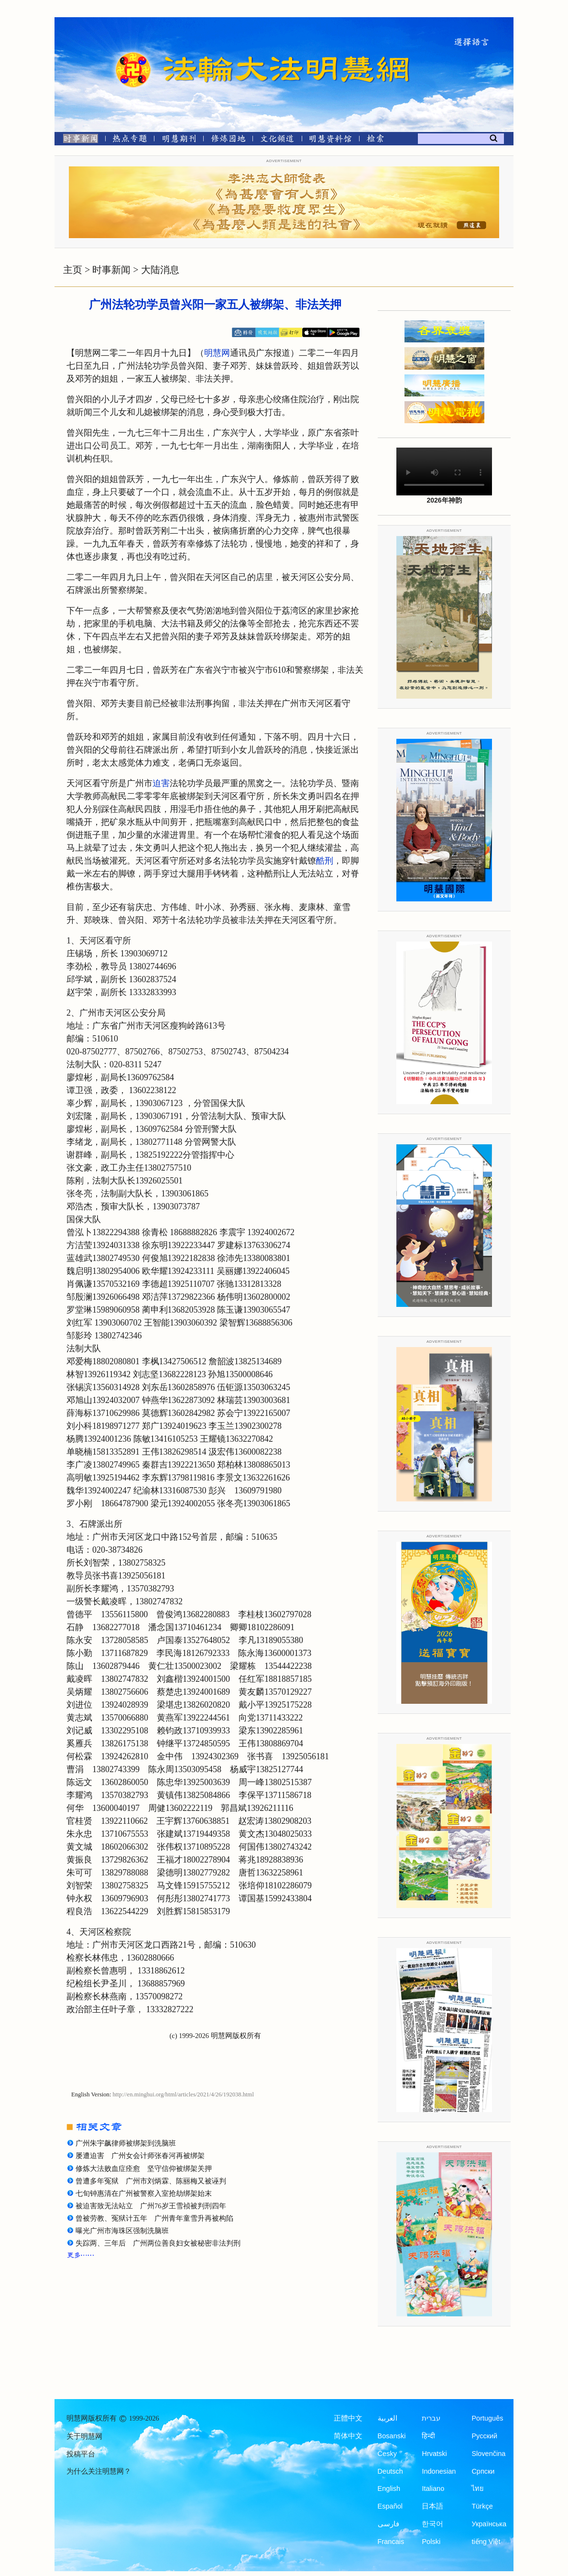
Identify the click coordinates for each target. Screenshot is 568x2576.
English (389, 2488)
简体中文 (348, 2436)
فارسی (388, 2524)
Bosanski (392, 2436)
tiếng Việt (485, 2541)
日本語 (432, 2506)
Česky (387, 2453)
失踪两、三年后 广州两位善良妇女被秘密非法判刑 (158, 2243)
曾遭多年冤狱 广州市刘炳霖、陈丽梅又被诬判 (151, 2181)
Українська (488, 2524)
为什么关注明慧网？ (98, 2471)
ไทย (477, 2488)
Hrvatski (434, 2453)
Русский (484, 2436)
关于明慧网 (84, 2436)
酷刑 (324, 861)
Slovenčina (488, 2453)
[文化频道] (277, 140)
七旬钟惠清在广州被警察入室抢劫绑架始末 (144, 2193)
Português (487, 2418)
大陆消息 (160, 269)
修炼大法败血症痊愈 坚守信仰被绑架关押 (144, 2168)
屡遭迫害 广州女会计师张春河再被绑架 (140, 2155)
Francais (391, 2541)
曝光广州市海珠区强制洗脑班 (122, 2231)
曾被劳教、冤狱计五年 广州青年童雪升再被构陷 (154, 2218)
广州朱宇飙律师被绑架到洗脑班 (126, 2143)
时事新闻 (111, 269)
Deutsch (390, 2471)
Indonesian (439, 2471)
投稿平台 (80, 2454)
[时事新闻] (77, 140)
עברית (431, 2418)
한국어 (432, 2524)
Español (390, 2506)
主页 (72, 269)
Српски (482, 2471)
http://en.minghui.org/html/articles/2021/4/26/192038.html (183, 2094)
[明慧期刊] (179, 140)
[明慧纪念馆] (330, 140)
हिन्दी (428, 2436)
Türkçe (481, 2506)
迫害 (161, 783)
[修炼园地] (227, 140)
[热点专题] (129, 140)
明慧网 (217, 353)
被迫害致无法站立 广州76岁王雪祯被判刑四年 (151, 2206)
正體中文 (348, 2418)
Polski (431, 2541)
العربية (387, 2418)
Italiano (433, 2488)
